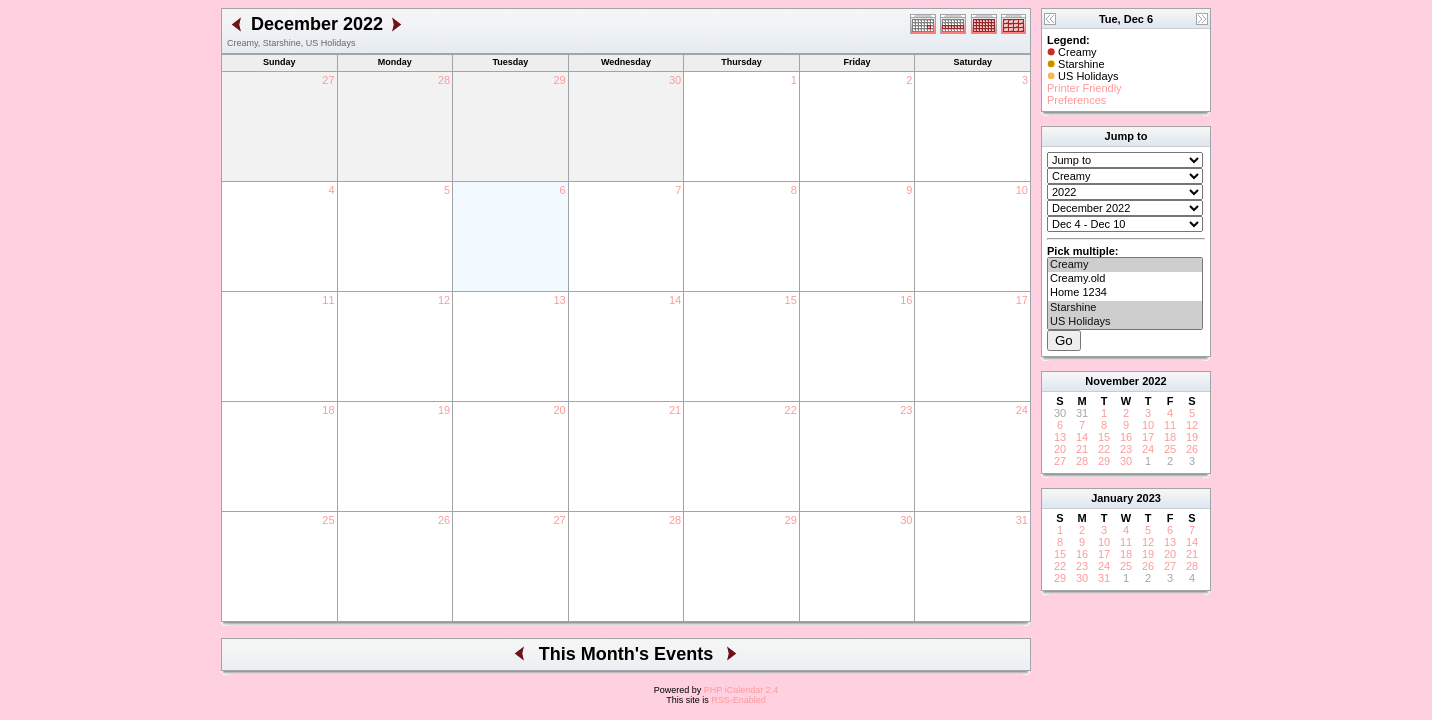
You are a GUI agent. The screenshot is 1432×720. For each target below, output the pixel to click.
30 (675, 80)
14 (675, 300)
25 (328, 520)
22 (791, 410)
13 (559, 300)
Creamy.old (1125, 279)
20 (559, 410)
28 (444, 80)
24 (1022, 410)
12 (444, 300)
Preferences (1076, 100)
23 (906, 410)
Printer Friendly (1084, 88)
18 (328, 410)
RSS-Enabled (738, 700)
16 (906, 300)
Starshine (1125, 308)
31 (1022, 520)
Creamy (1125, 265)
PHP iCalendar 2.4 (741, 690)
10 (1022, 190)
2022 (1154, 381)
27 (328, 80)
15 (791, 300)
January (1112, 498)
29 (559, 80)
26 (444, 520)
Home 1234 (1125, 293)
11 (328, 300)
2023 (1148, 498)
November (1112, 381)
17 (1022, 300)
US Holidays (1125, 322)
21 (675, 410)
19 (444, 410)
